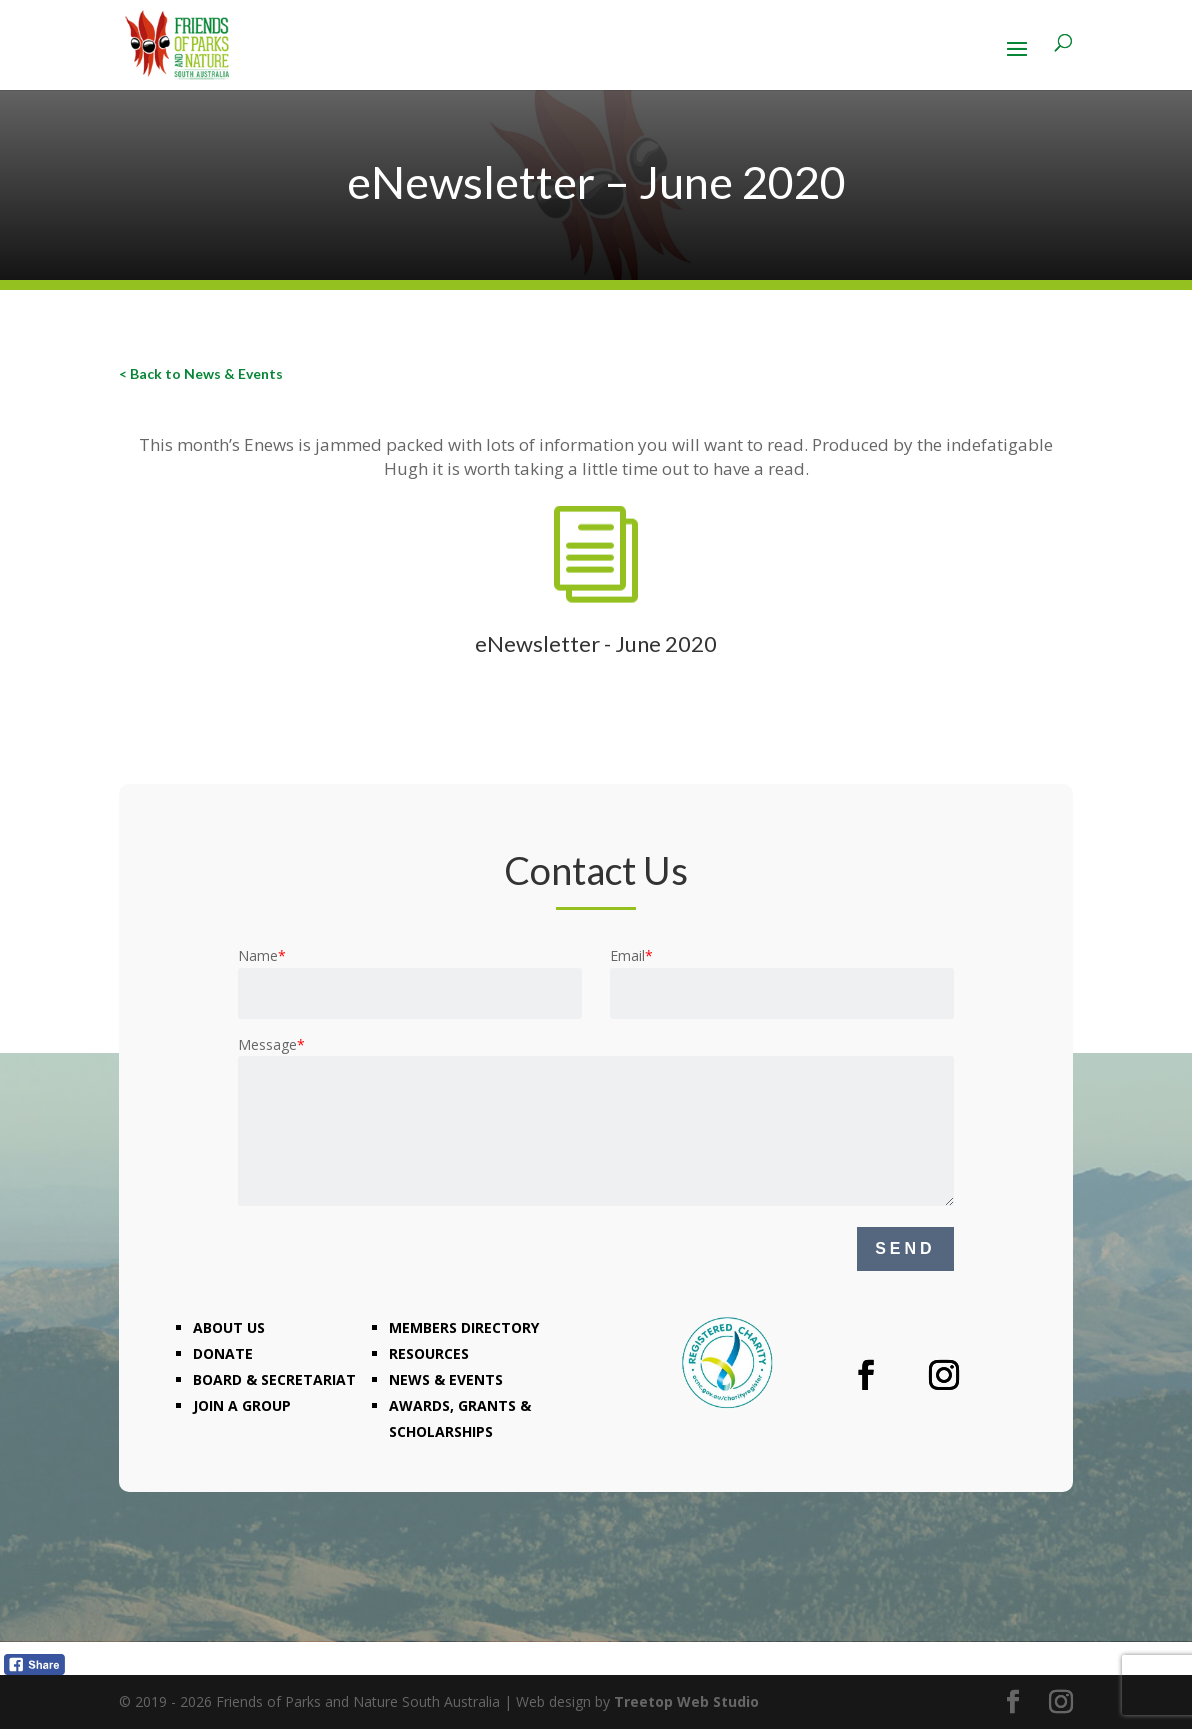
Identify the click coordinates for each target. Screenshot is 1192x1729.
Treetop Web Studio (686, 1701)
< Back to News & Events (201, 373)
